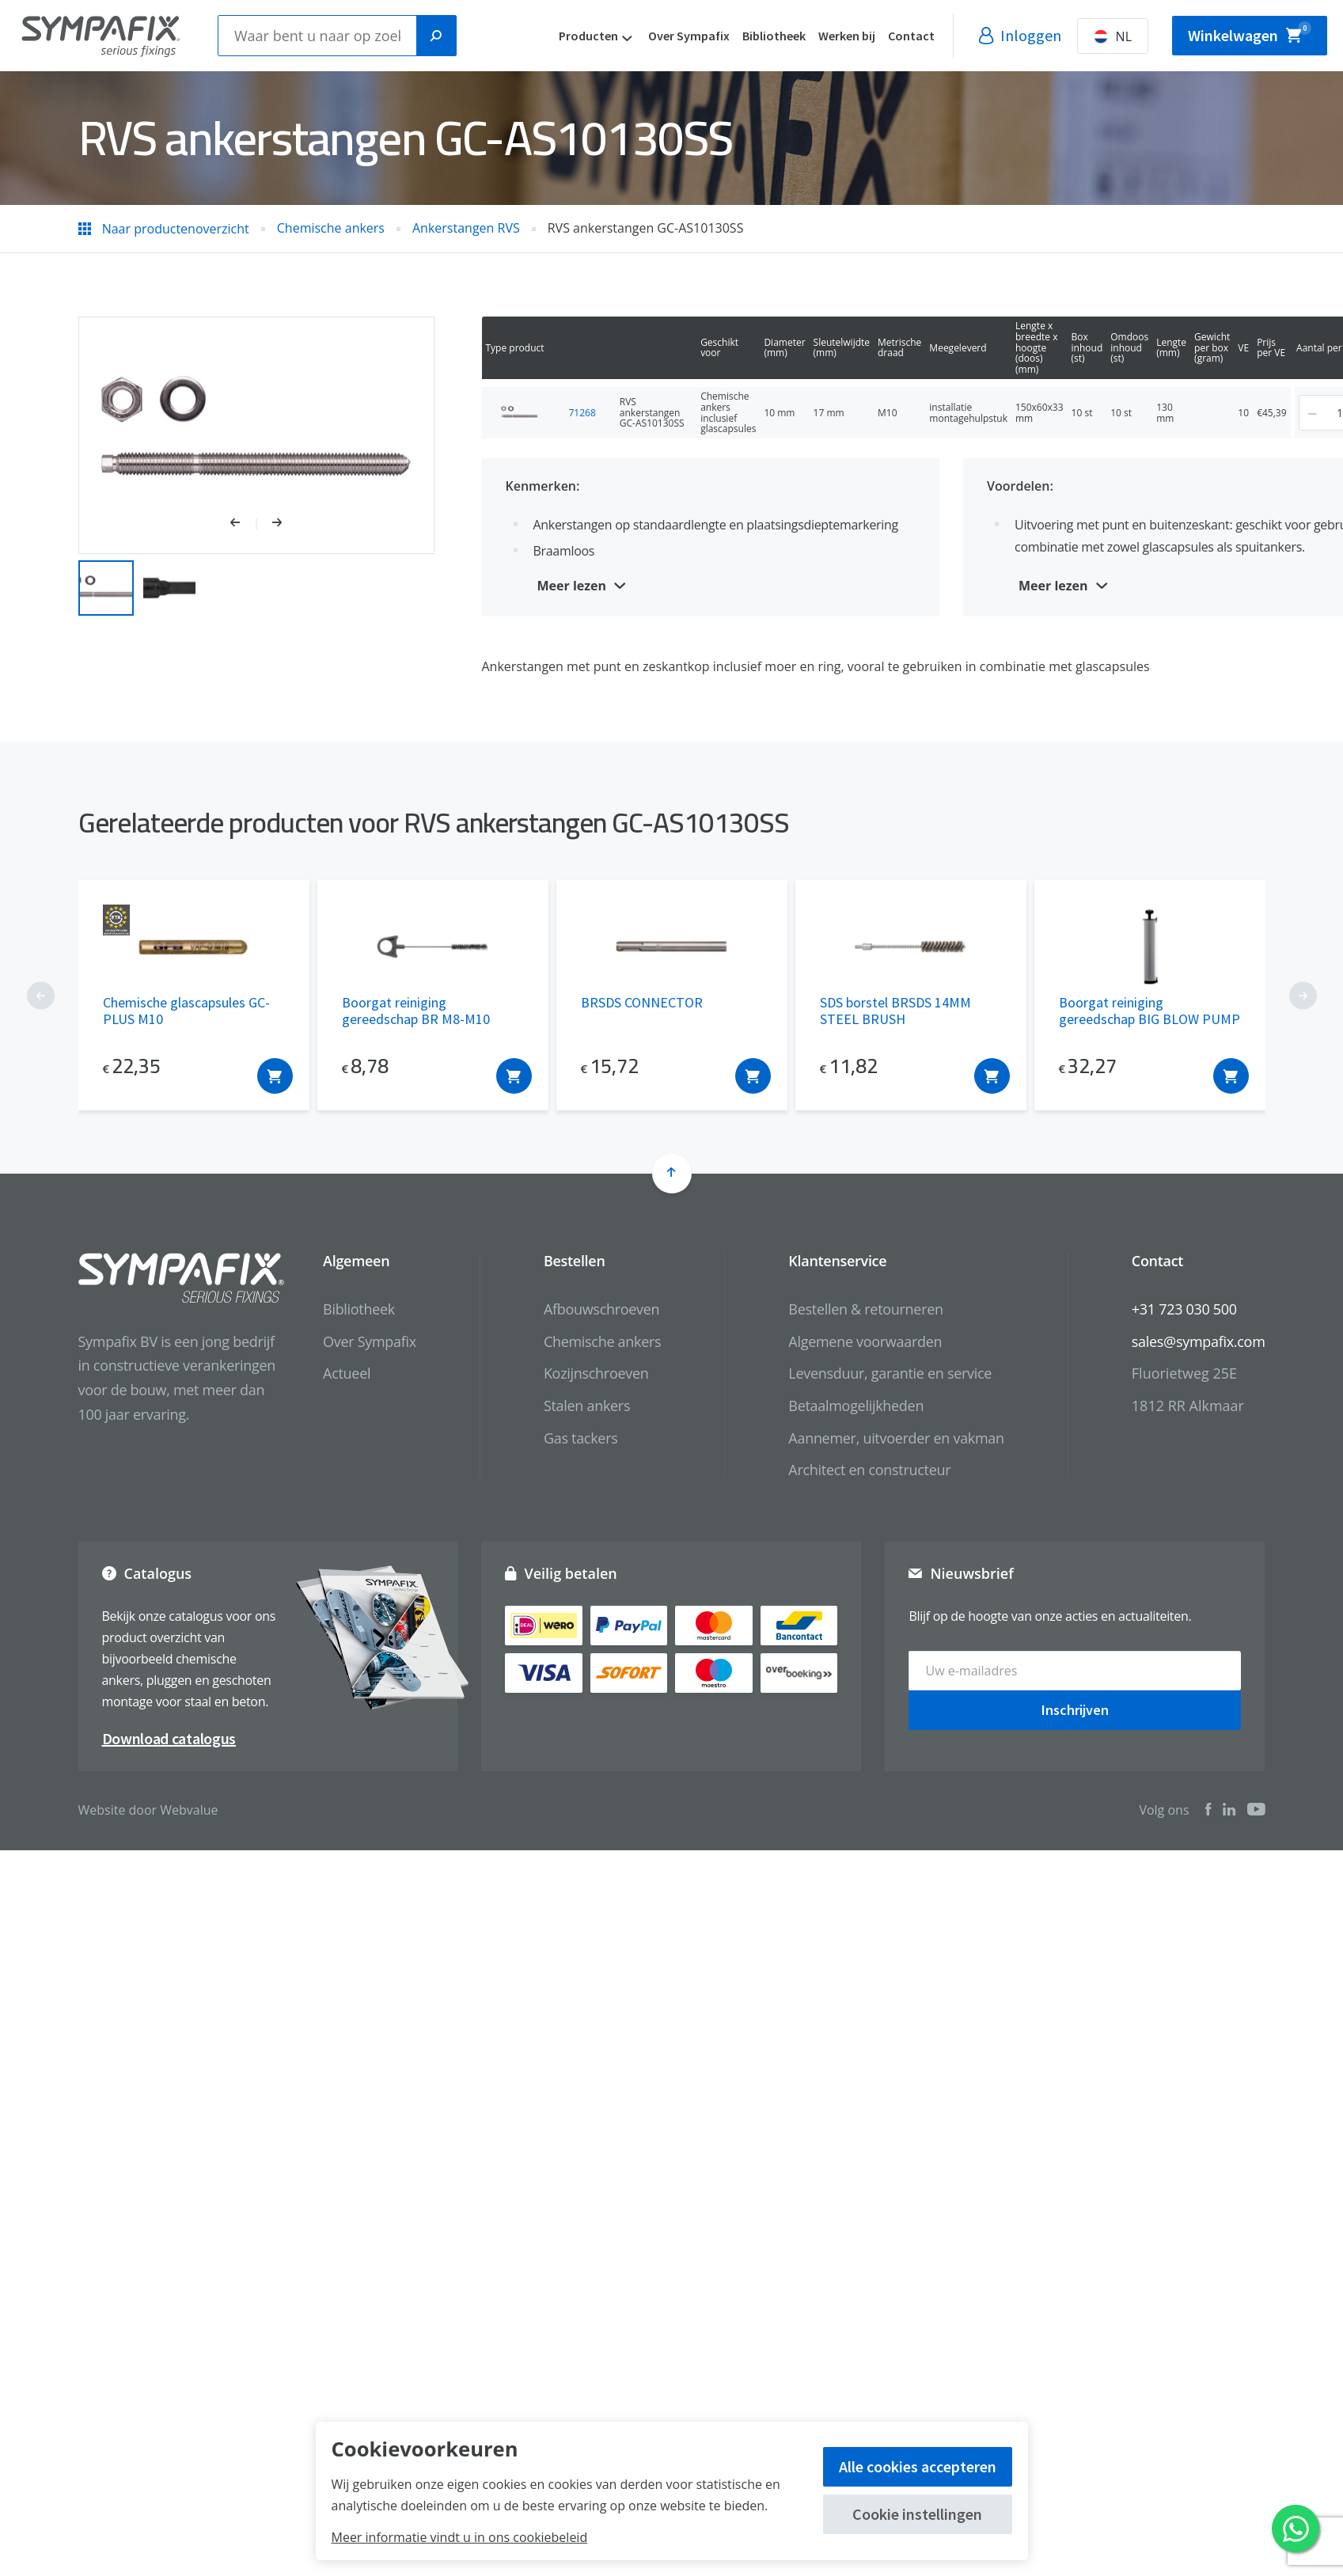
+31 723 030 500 (1184, 1308)
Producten (651, 36)
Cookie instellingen (917, 2514)
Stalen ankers (587, 1405)
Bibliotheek (837, 36)
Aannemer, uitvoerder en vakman (895, 1437)
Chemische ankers (602, 1341)
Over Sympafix (752, 36)
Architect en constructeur (869, 1469)
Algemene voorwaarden (865, 1341)
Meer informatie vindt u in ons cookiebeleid (460, 2537)
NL (1176, 36)
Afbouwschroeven (601, 1308)
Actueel (346, 1373)
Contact (974, 36)
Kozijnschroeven (596, 1373)
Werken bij (910, 36)
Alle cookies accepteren (917, 2466)
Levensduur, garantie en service (890, 1373)
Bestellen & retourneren (865, 1308)
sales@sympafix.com (1198, 1341)
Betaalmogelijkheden (856, 1405)
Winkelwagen (1281, 31)
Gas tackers (581, 1437)
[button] (243, 523)
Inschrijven (1075, 1710)
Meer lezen (572, 586)
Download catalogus (169, 1738)
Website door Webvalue (148, 1810)
